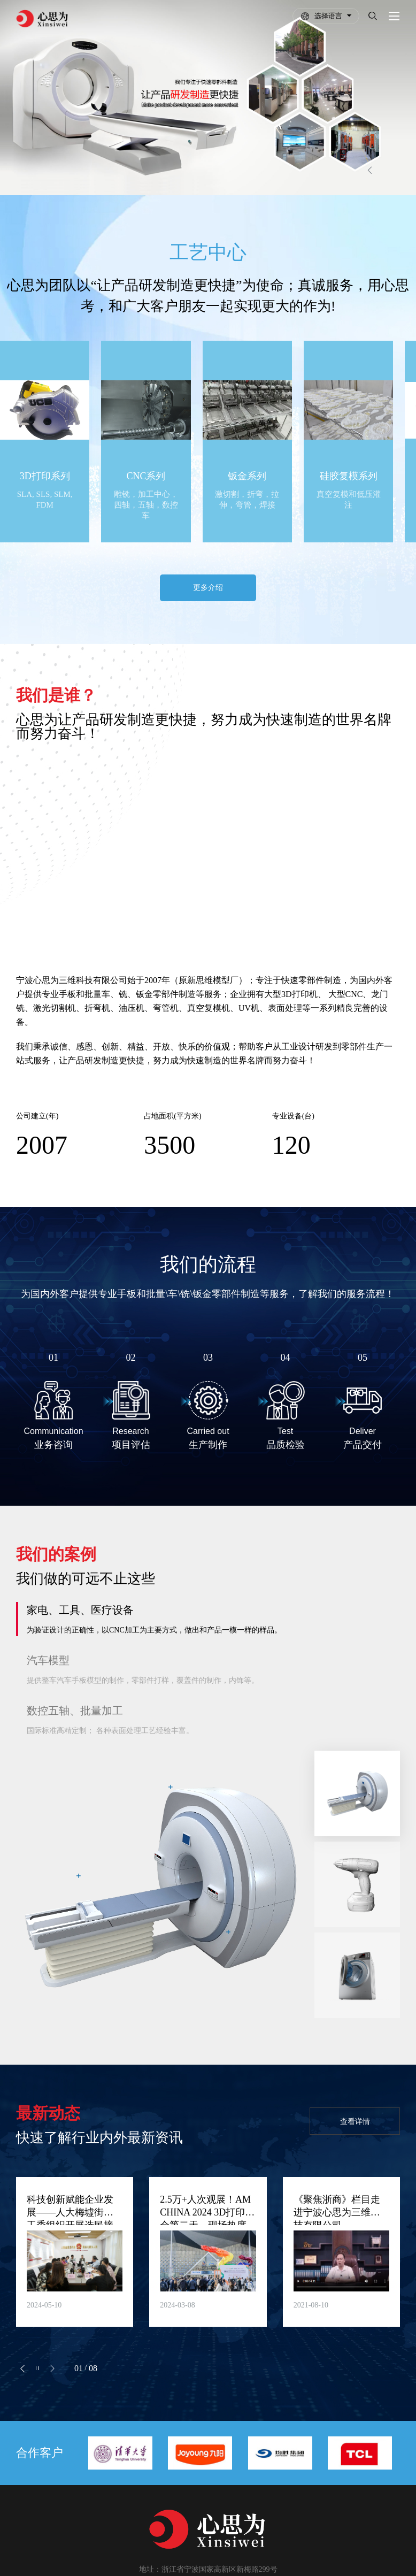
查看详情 (352, 2101)
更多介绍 (208, 566)
